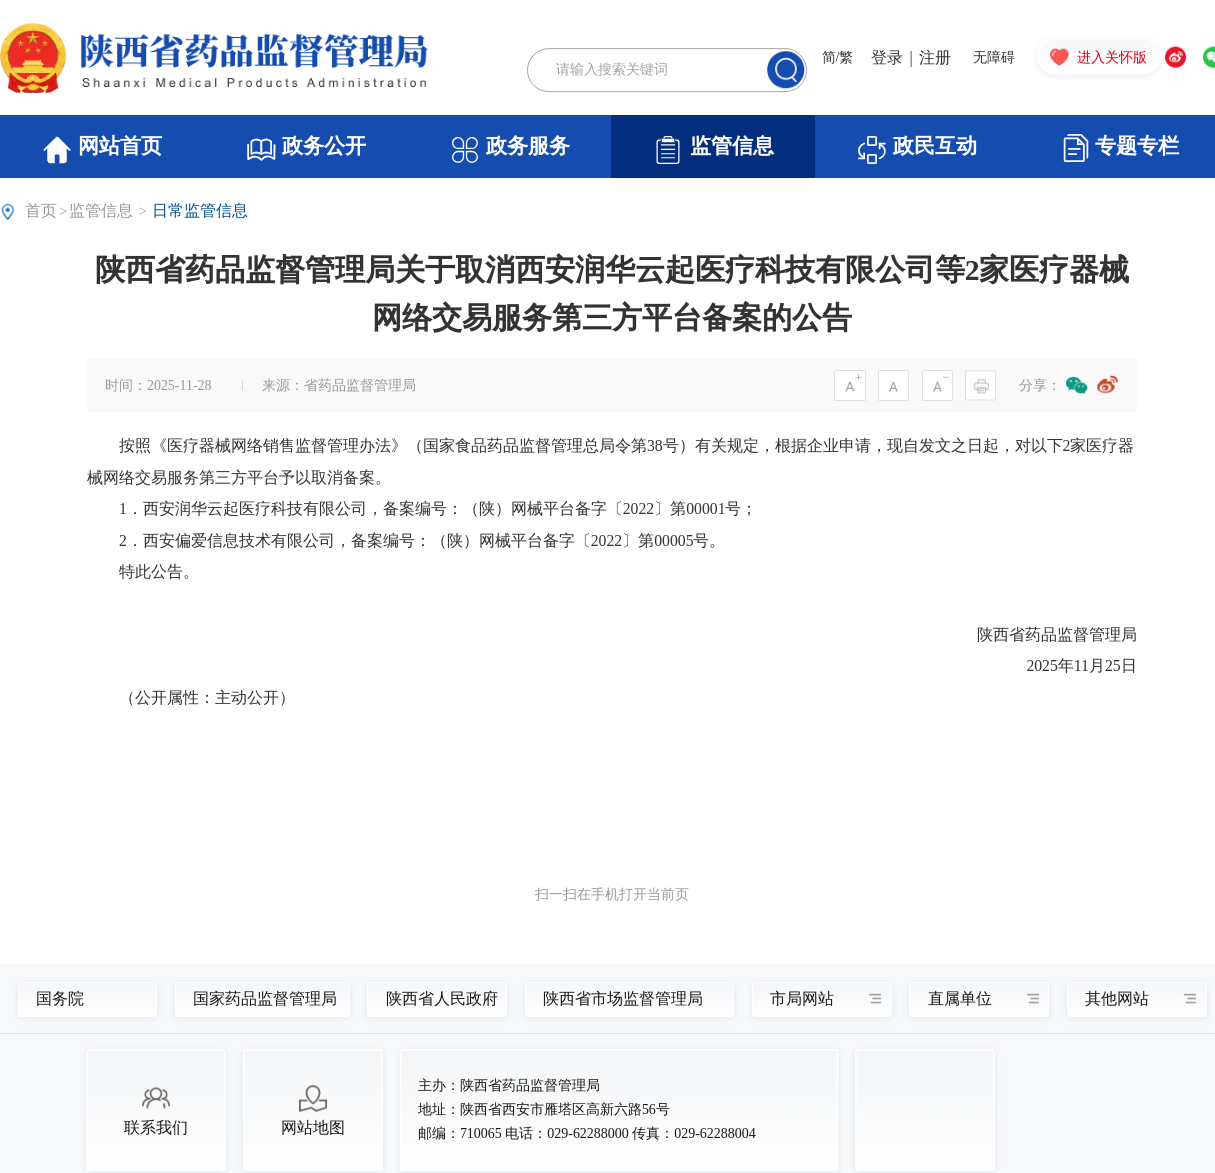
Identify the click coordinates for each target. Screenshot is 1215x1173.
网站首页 (101, 150)
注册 (935, 57)
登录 (887, 57)
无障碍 (994, 57)
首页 (41, 210)
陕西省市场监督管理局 (617, 999)
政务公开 (305, 150)
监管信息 (712, 150)
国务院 (60, 999)
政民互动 (916, 150)
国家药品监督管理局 (253, 999)
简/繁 (838, 57)
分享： (1040, 385)
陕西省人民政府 (432, 999)
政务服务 (509, 150)
